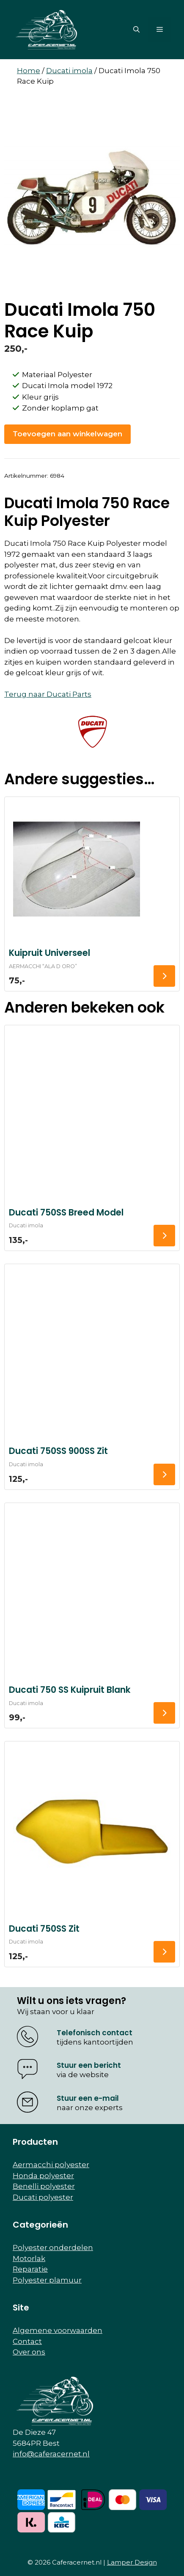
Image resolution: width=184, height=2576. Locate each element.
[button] (136, 29)
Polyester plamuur (47, 2280)
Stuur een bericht (89, 2065)
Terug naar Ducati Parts (47, 694)
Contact (27, 2341)
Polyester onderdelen (53, 2247)
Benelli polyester (44, 2186)
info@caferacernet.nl (51, 2454)
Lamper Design (132, 2562)
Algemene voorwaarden (57, 2330)
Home (28, 70)
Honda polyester (43, 2175)
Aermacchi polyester (51, 2164)
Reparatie (30, 2269)
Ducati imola (69, 70)
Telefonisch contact (94, 2033)
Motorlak (29, 2258)
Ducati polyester (43, 2197)
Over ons (29, 2352)
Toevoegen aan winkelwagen (67, 434)
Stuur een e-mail (88, 2098)
